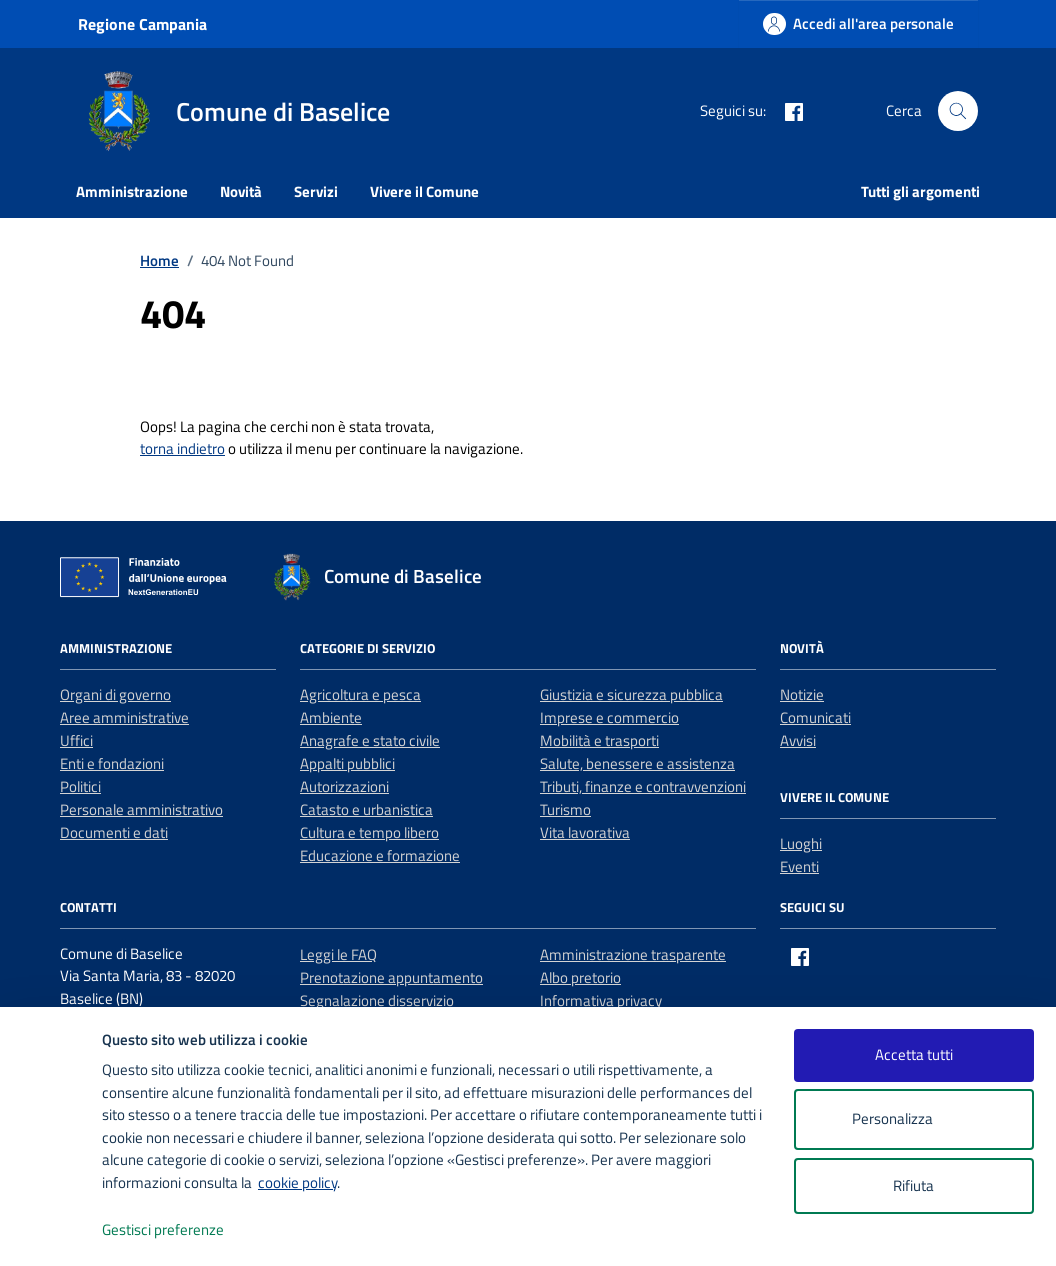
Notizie (802, 694)
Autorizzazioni (344, 786)
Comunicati (815, 717)
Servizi (316, 191)
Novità (241, 191)
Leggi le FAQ (338, 954)
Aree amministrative (124, 717)
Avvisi (798, 740)
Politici (80, 786)
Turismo (565, 809)
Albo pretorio (580, 977)
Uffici (76, 740)
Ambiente (331, 717)
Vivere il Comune (424, 191)
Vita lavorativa (585, 832)
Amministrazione (132, 191)
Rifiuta (913, 1185)
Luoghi (801, 843)
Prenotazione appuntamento (391, 977)
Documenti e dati (114, 832)
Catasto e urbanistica (366, 809)
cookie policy (297, 1182)
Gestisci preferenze (184, 1230)
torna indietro (182, 448)
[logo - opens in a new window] (51, 1230)
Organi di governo (115, 694)
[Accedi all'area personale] (858, 23)
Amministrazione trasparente (633, 954)
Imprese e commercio (609, 717)
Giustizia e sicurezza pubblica (631, 694)
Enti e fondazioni (112, 763)
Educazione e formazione (380, 855)
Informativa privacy (601, 1000)
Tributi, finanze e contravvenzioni (643, 786)
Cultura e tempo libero (369, 832)
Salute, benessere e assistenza (637, 763)
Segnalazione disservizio (377, 1000)
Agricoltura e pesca (360, 694)
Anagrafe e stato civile (370, 740)
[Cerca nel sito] (958, 111)
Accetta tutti (914, 1054)
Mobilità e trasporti (599, 740)
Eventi (799, 866)
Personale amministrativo (141, 809)
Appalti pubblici (347, 763)
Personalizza (913, 1119)
